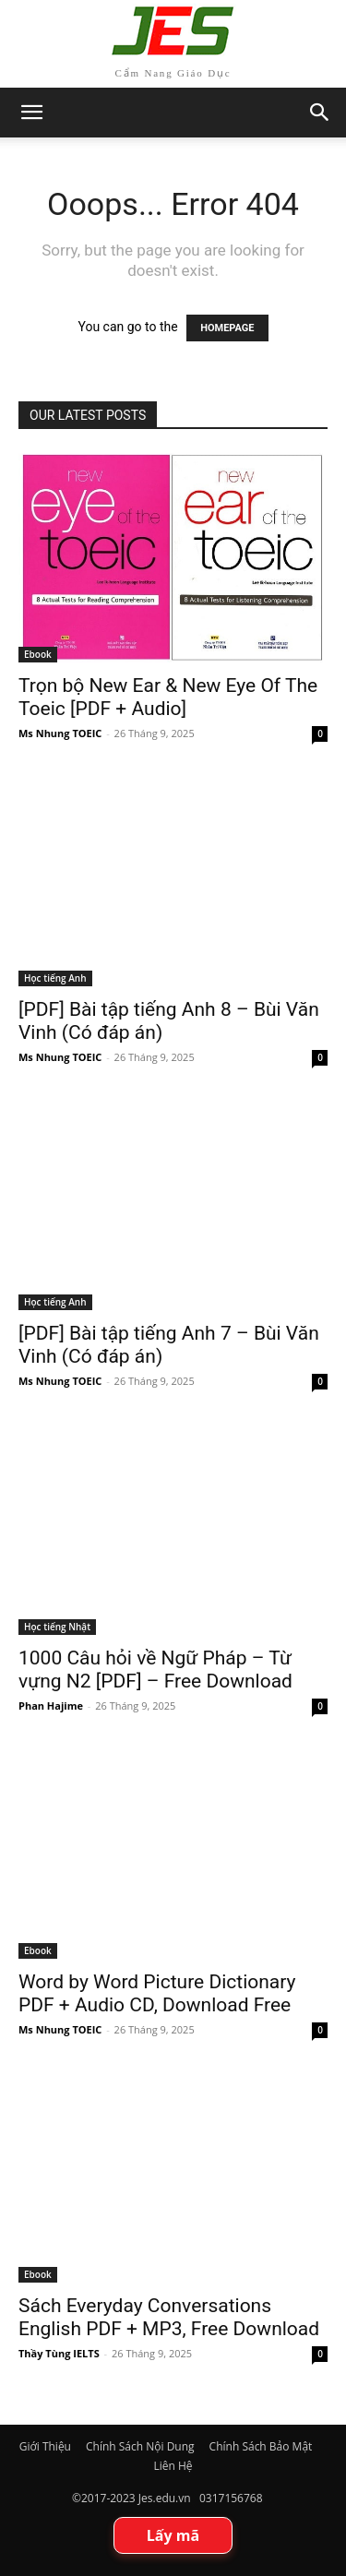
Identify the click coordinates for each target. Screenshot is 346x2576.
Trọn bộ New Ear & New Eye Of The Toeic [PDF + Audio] (167, 697)
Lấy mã (173, 2535)
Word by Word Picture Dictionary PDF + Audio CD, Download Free (157, 1993)
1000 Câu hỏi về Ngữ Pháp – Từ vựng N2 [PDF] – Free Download (155, 1669)
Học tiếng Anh (55, 978)
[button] (320, 112)
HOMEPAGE (227, 328)
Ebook (38, 654)
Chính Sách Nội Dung (140, 2446)
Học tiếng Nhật (57, 1626)
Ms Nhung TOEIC (59, 733)
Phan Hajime (50, 1705)
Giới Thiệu (45, 2446)
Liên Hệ (172, 2466)
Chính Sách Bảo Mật (261, 2446)
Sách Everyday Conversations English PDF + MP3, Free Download (168, 2317)
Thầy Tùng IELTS (59, 2353)
